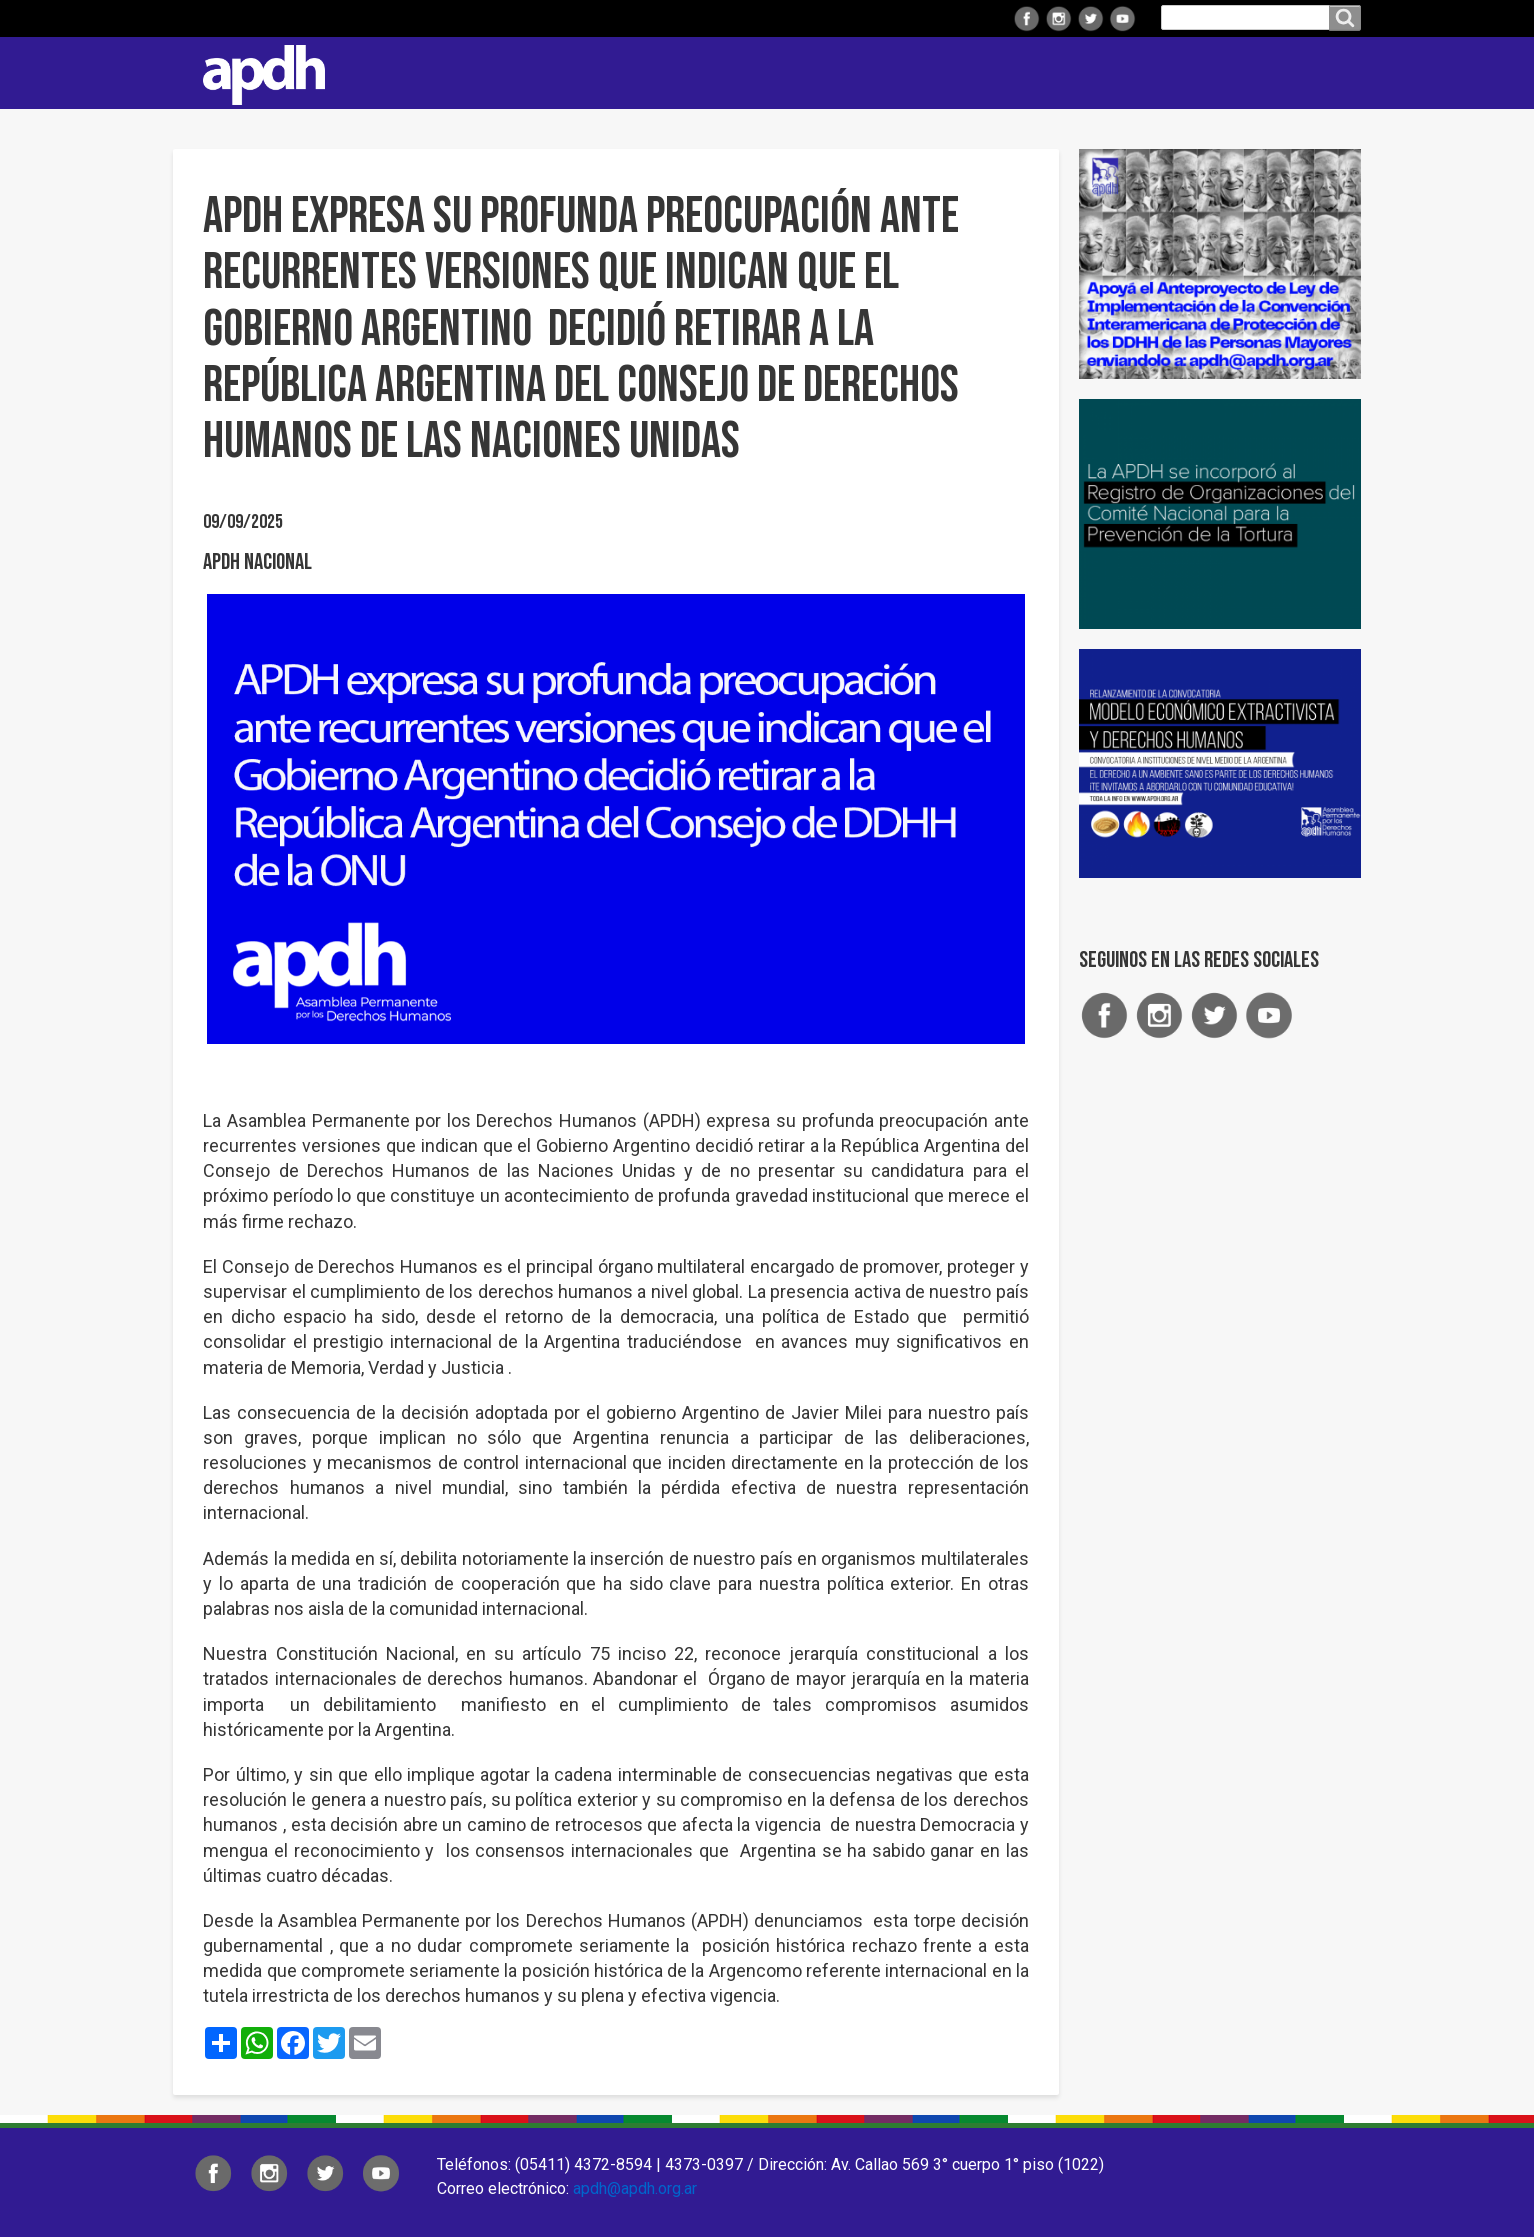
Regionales (577, 72)
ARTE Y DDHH (1137, 72)
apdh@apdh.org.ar (635, 2188)
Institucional (445, 72)
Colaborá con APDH (982, 72)
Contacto (1336, 73)
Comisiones (830, 72)
